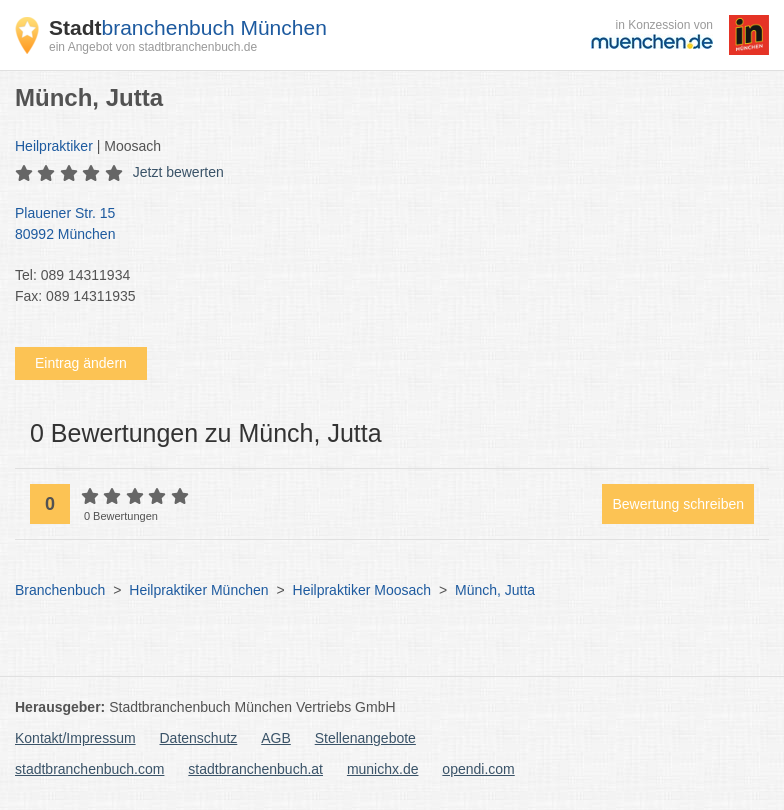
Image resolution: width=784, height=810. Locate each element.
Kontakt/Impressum (75, 738)
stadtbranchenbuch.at (255, 769)
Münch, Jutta (495, 590)
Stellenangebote (365, 738)
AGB (276, 738)
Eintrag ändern (81, 363)
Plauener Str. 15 (382, 225)
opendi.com (478, 769)
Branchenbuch (60, 590)
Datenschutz (199, 738)
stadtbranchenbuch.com (89, 769)
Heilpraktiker (54, 146)
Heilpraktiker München (198, 590)
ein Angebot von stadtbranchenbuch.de (153, 47)
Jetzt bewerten (178, 172)
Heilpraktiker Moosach (362, 590)
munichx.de (383, 769)
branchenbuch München (188, 27)
